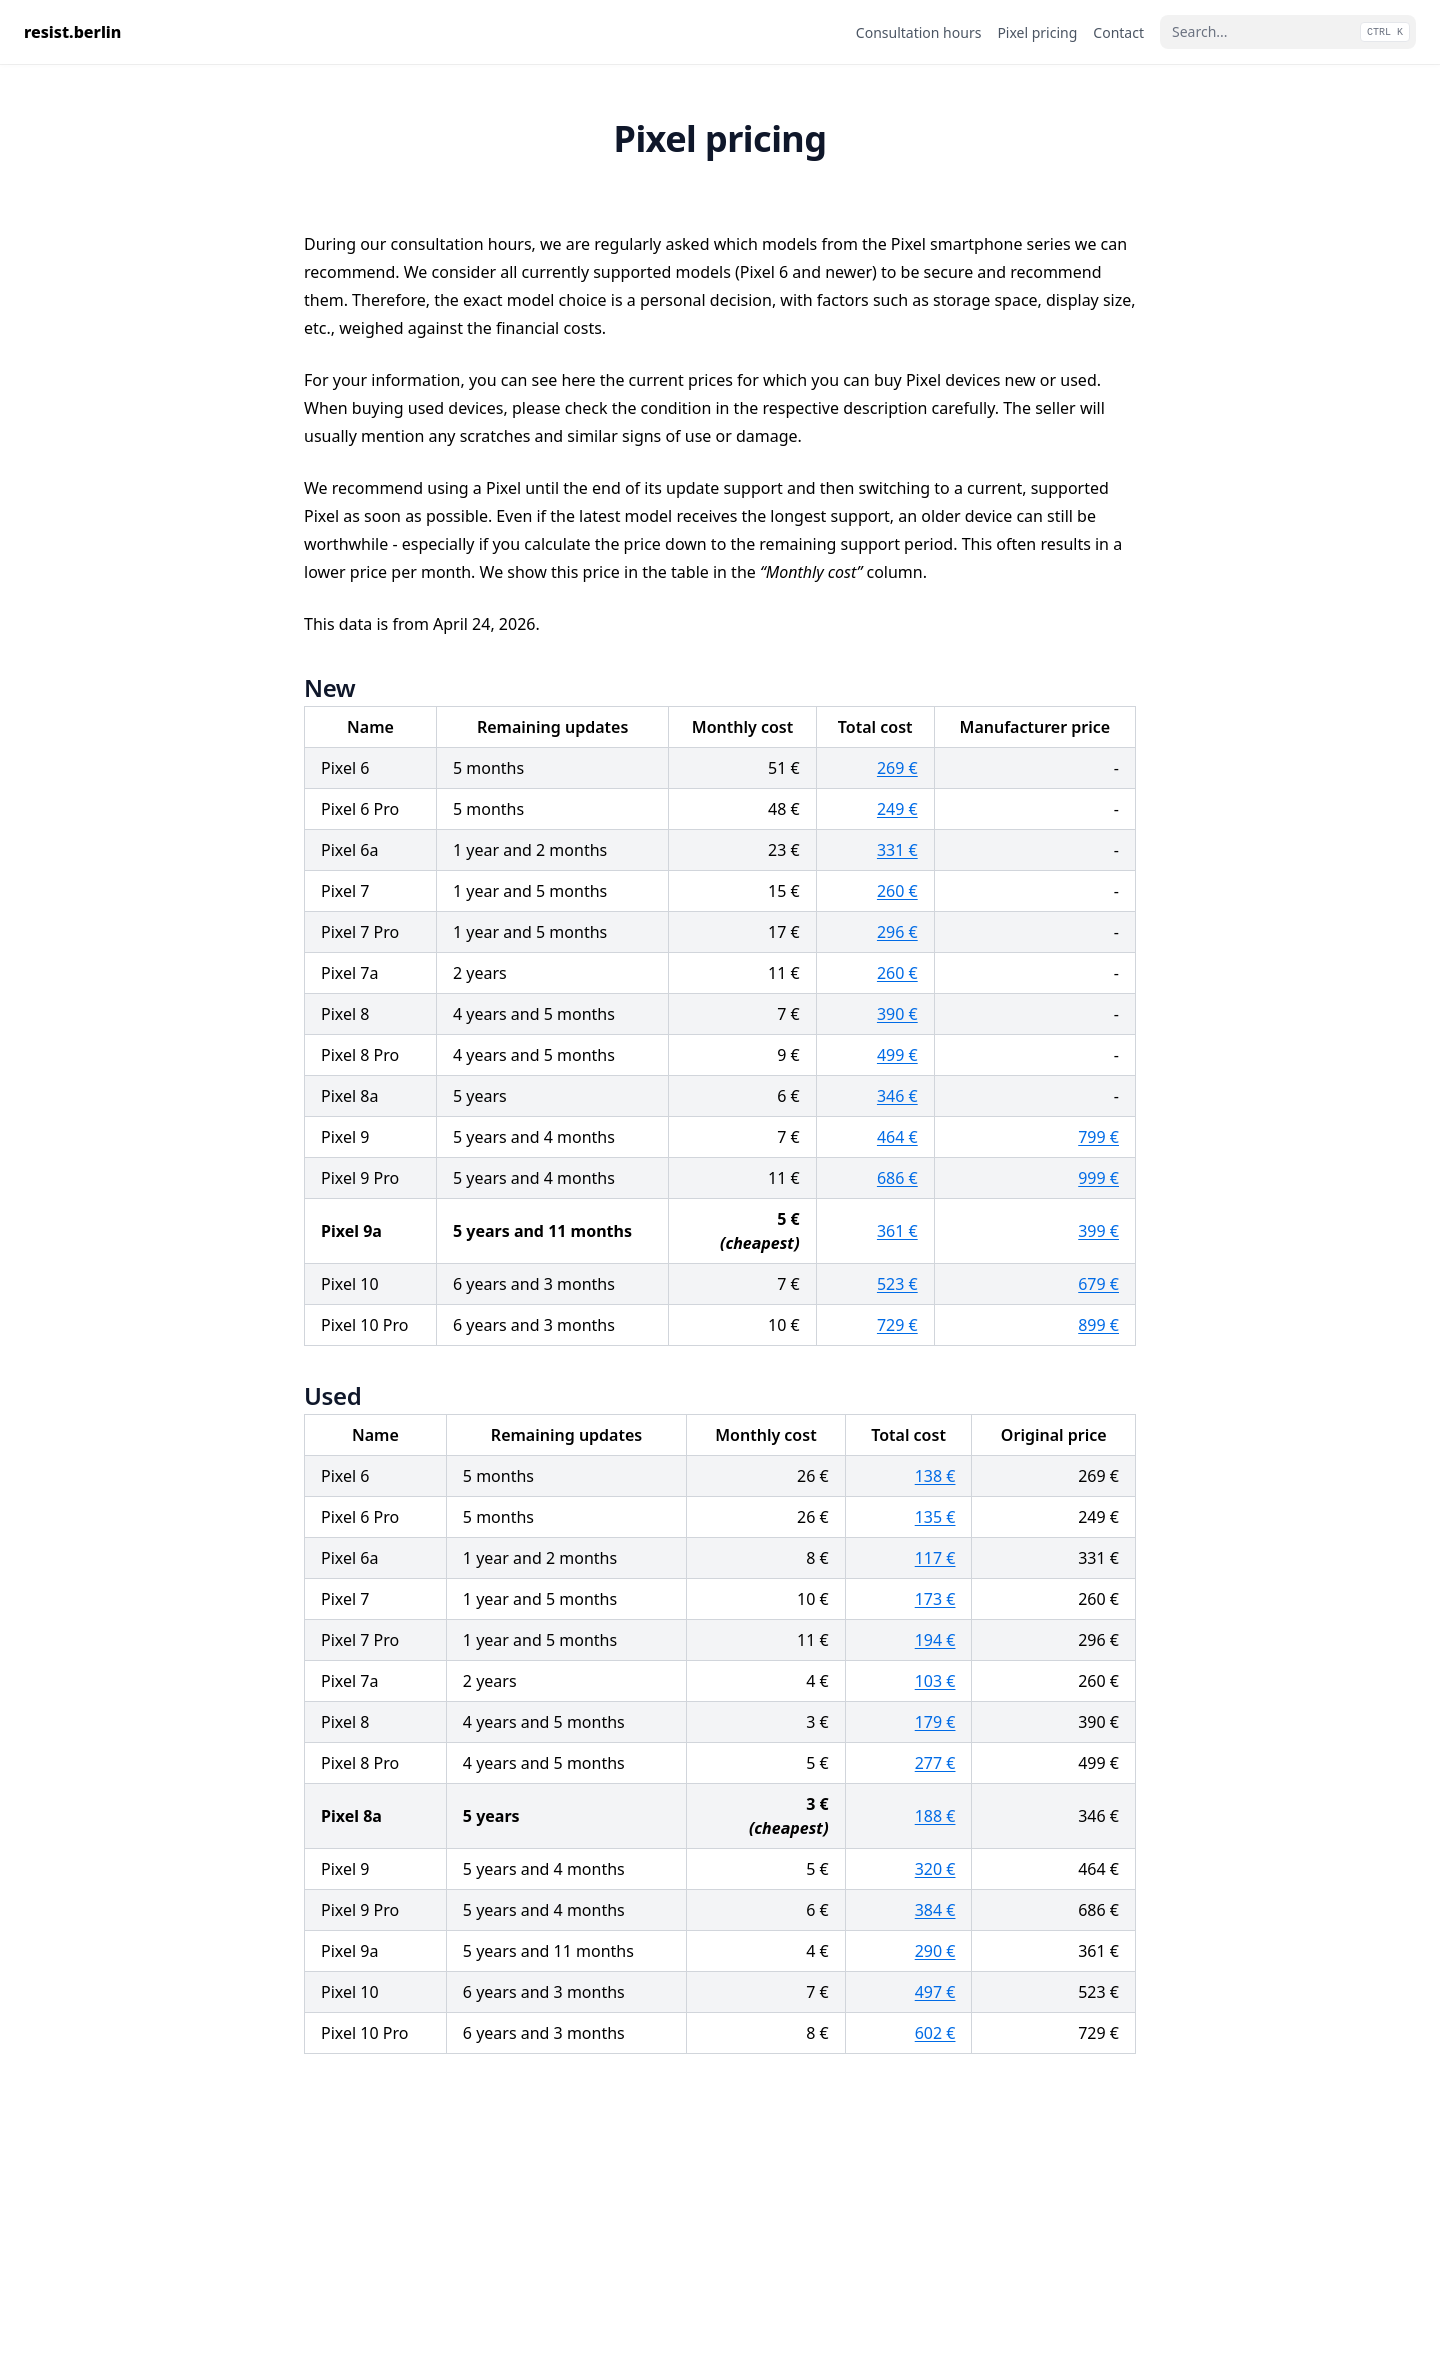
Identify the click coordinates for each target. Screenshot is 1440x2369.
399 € (1098, 1231)
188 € (935, 1816)
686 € (897, 1178)
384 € (935, 1910)
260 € (897, 891)
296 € (897, 932)
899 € (1098, 1325)
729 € (897, 1325)
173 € (935, 1599)
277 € (935, 1763)
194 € (935, 1640)
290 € (935, 1951)
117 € (935, 1558)
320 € (935, 1869)
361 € (897, 1231)
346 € (897, 1096)
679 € (1098, 1284)
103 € (935, 1681)
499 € (897, 1055)
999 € (1098, 1178)
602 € (935, 2033)
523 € (897, 1284)
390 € (897, 1014)
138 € (935, 1476)
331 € (897, 850)
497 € (935, 1992)
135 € (935, 1517)
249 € (897, 809)
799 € (1098, 1137)
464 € (897, 1137)
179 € (935, 1722)
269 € (897, 768)
